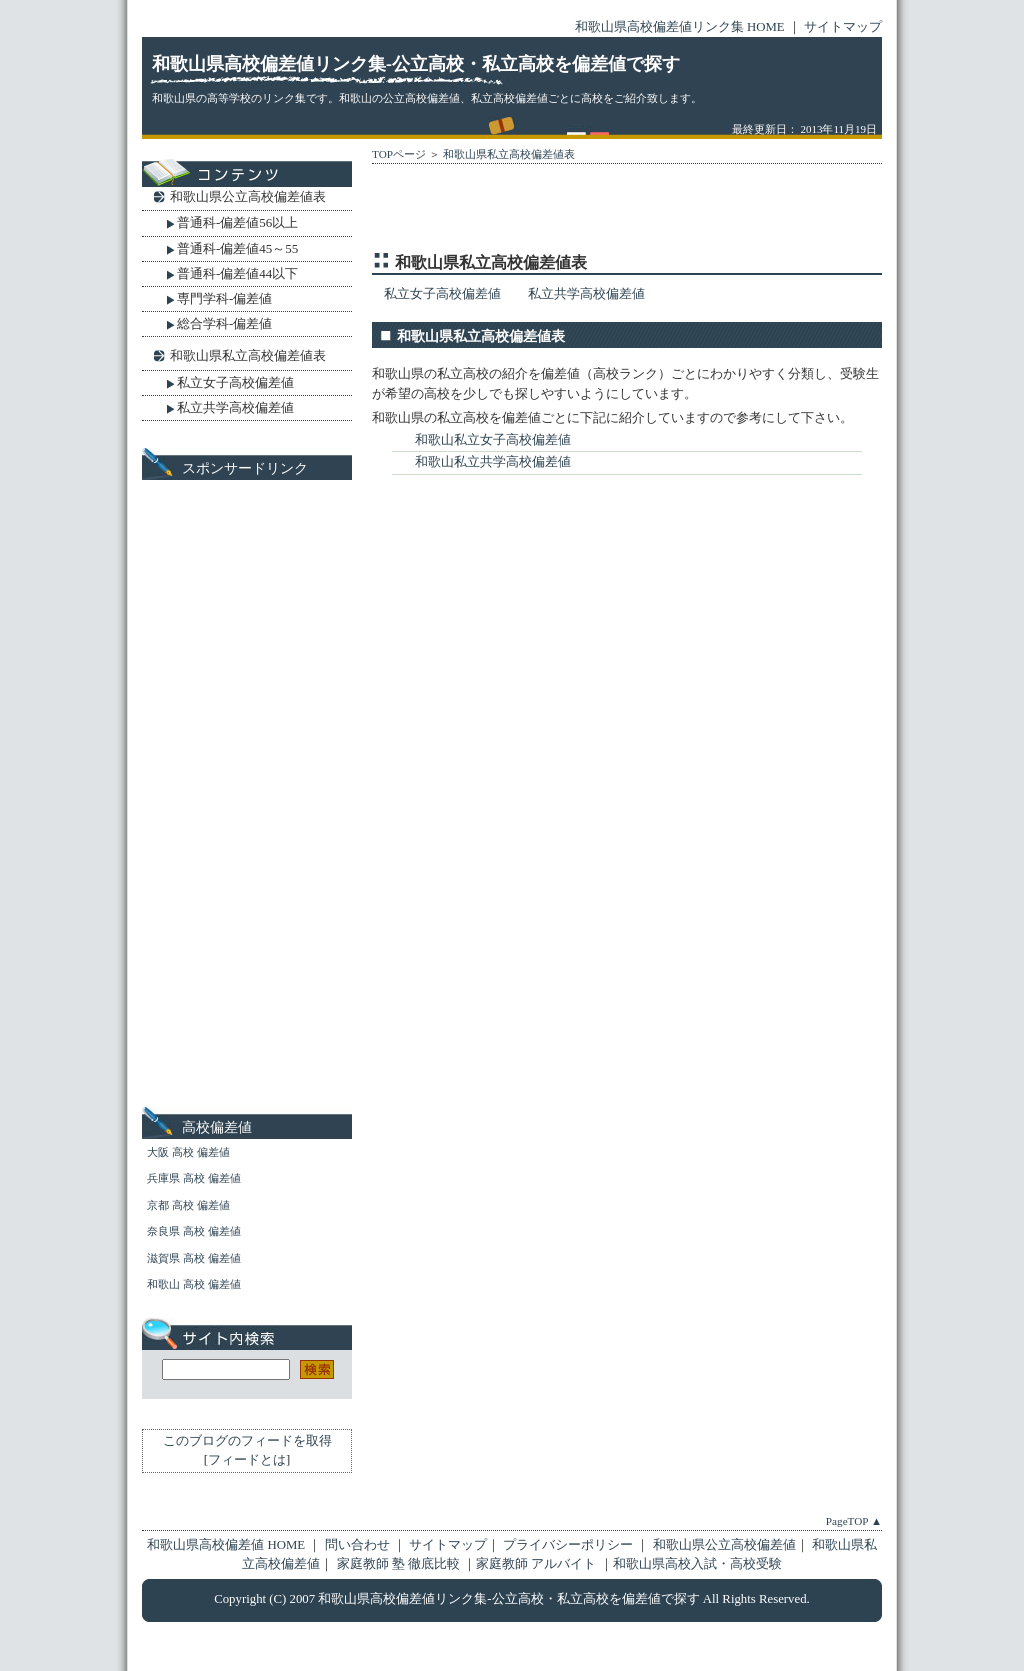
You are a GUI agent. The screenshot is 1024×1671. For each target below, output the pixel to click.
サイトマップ (843, 27)
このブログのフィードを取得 (247, 1441)
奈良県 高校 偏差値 (194, 1231)
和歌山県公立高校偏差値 (724, 1545)
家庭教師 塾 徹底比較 (400, 1564)
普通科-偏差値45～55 (237, 248)
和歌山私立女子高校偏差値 (493, 440)
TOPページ (399, 154)
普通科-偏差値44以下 (237, 273)
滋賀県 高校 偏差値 (194, 1258)
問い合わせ (359, 1545)
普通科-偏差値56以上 (237, 222)
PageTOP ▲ (854, 1521)
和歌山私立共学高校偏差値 (493, 462)
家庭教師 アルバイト (537, 1564)
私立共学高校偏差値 (586, 294)
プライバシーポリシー (568, 1545)
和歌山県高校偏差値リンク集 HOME (680, 27)
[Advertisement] (606, 212)
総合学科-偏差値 (224, 323)
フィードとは (247, 1460)
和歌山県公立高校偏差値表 (248, 196)
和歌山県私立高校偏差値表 (509, 154)
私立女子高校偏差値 (442, 294)
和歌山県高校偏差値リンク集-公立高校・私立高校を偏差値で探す (416, 64)
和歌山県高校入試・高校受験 (697, 1564)
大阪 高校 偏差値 (188, 1152)
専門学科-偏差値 (224, 298)
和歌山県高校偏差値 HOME (226, 1545)
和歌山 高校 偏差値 (194, 1284)
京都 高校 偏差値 (188, 1205)
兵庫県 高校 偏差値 (194, 1178)
